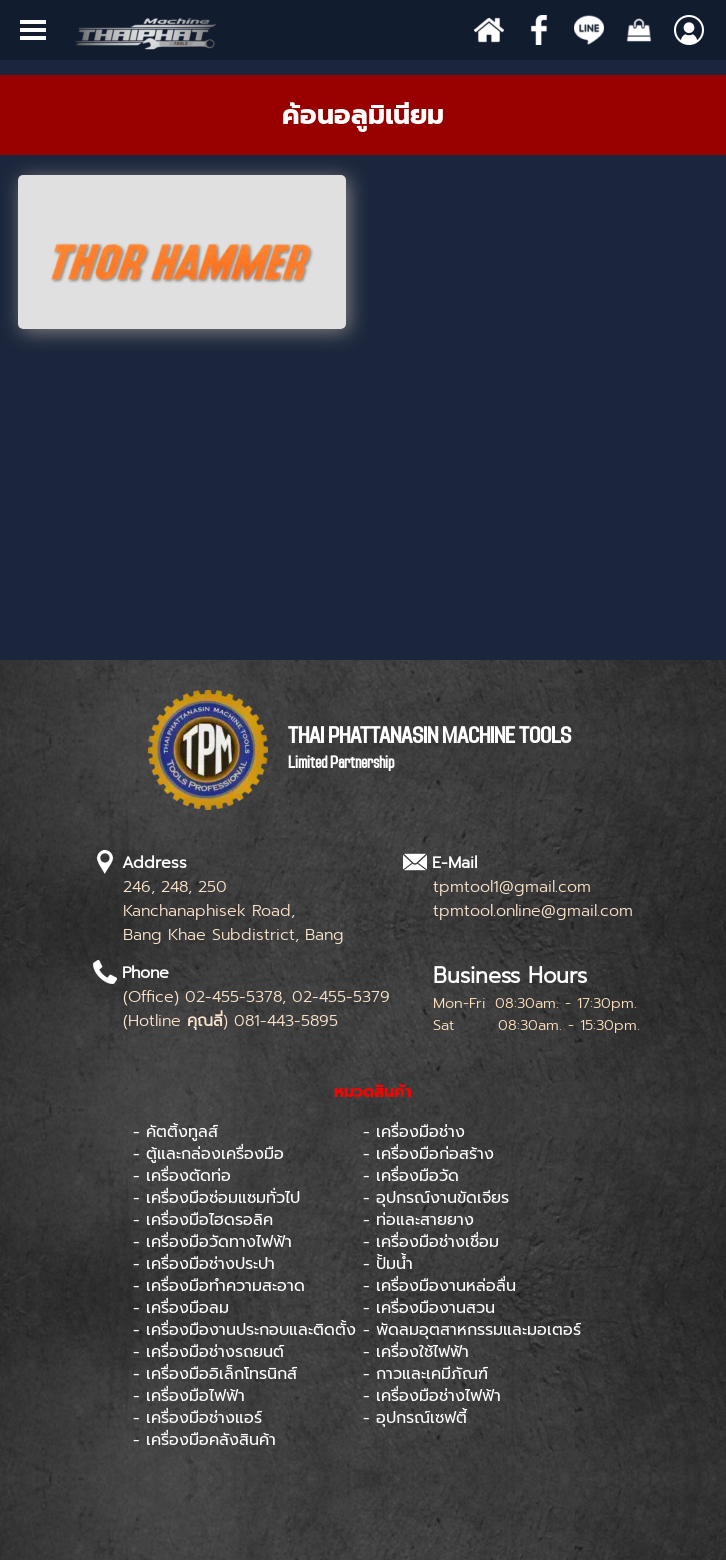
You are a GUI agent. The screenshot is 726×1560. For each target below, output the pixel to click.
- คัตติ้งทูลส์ (175, 1132)
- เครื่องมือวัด (411, 1176)
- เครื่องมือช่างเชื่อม (431, 1242)
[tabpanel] (363, 115)
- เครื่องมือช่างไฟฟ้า (432, 1396)
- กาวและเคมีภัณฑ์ (425, 1374)
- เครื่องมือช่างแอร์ (197, 1418)
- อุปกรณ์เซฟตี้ (415, 1418)
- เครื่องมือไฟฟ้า (189, 1396)
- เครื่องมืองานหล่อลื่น (439, 1286)
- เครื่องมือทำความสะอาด (219, 1286)
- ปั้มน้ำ (388, 1264)
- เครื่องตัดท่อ (182, 1176)
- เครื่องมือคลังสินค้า (204, 1440)
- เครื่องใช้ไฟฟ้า (416, 1352)
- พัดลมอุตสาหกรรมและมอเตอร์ (472, 1330)
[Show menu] (33, 30)
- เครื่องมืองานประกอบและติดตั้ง (244, 1330)
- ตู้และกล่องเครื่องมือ (208, 1154)
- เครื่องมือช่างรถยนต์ (208, 1352)
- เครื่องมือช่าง (414, 1132)
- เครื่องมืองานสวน (429, 1308)
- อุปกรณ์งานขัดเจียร (436, 1198)
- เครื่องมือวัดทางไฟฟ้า (212, 1242)
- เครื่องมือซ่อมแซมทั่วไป (216, 1198)
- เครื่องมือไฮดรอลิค (203, 1220)
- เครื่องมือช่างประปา (204, 1264)
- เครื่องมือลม (181, 1308)
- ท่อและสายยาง (418, 1220)
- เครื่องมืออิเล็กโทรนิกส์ (215, 1374)
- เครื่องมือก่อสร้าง (428, 1154)
